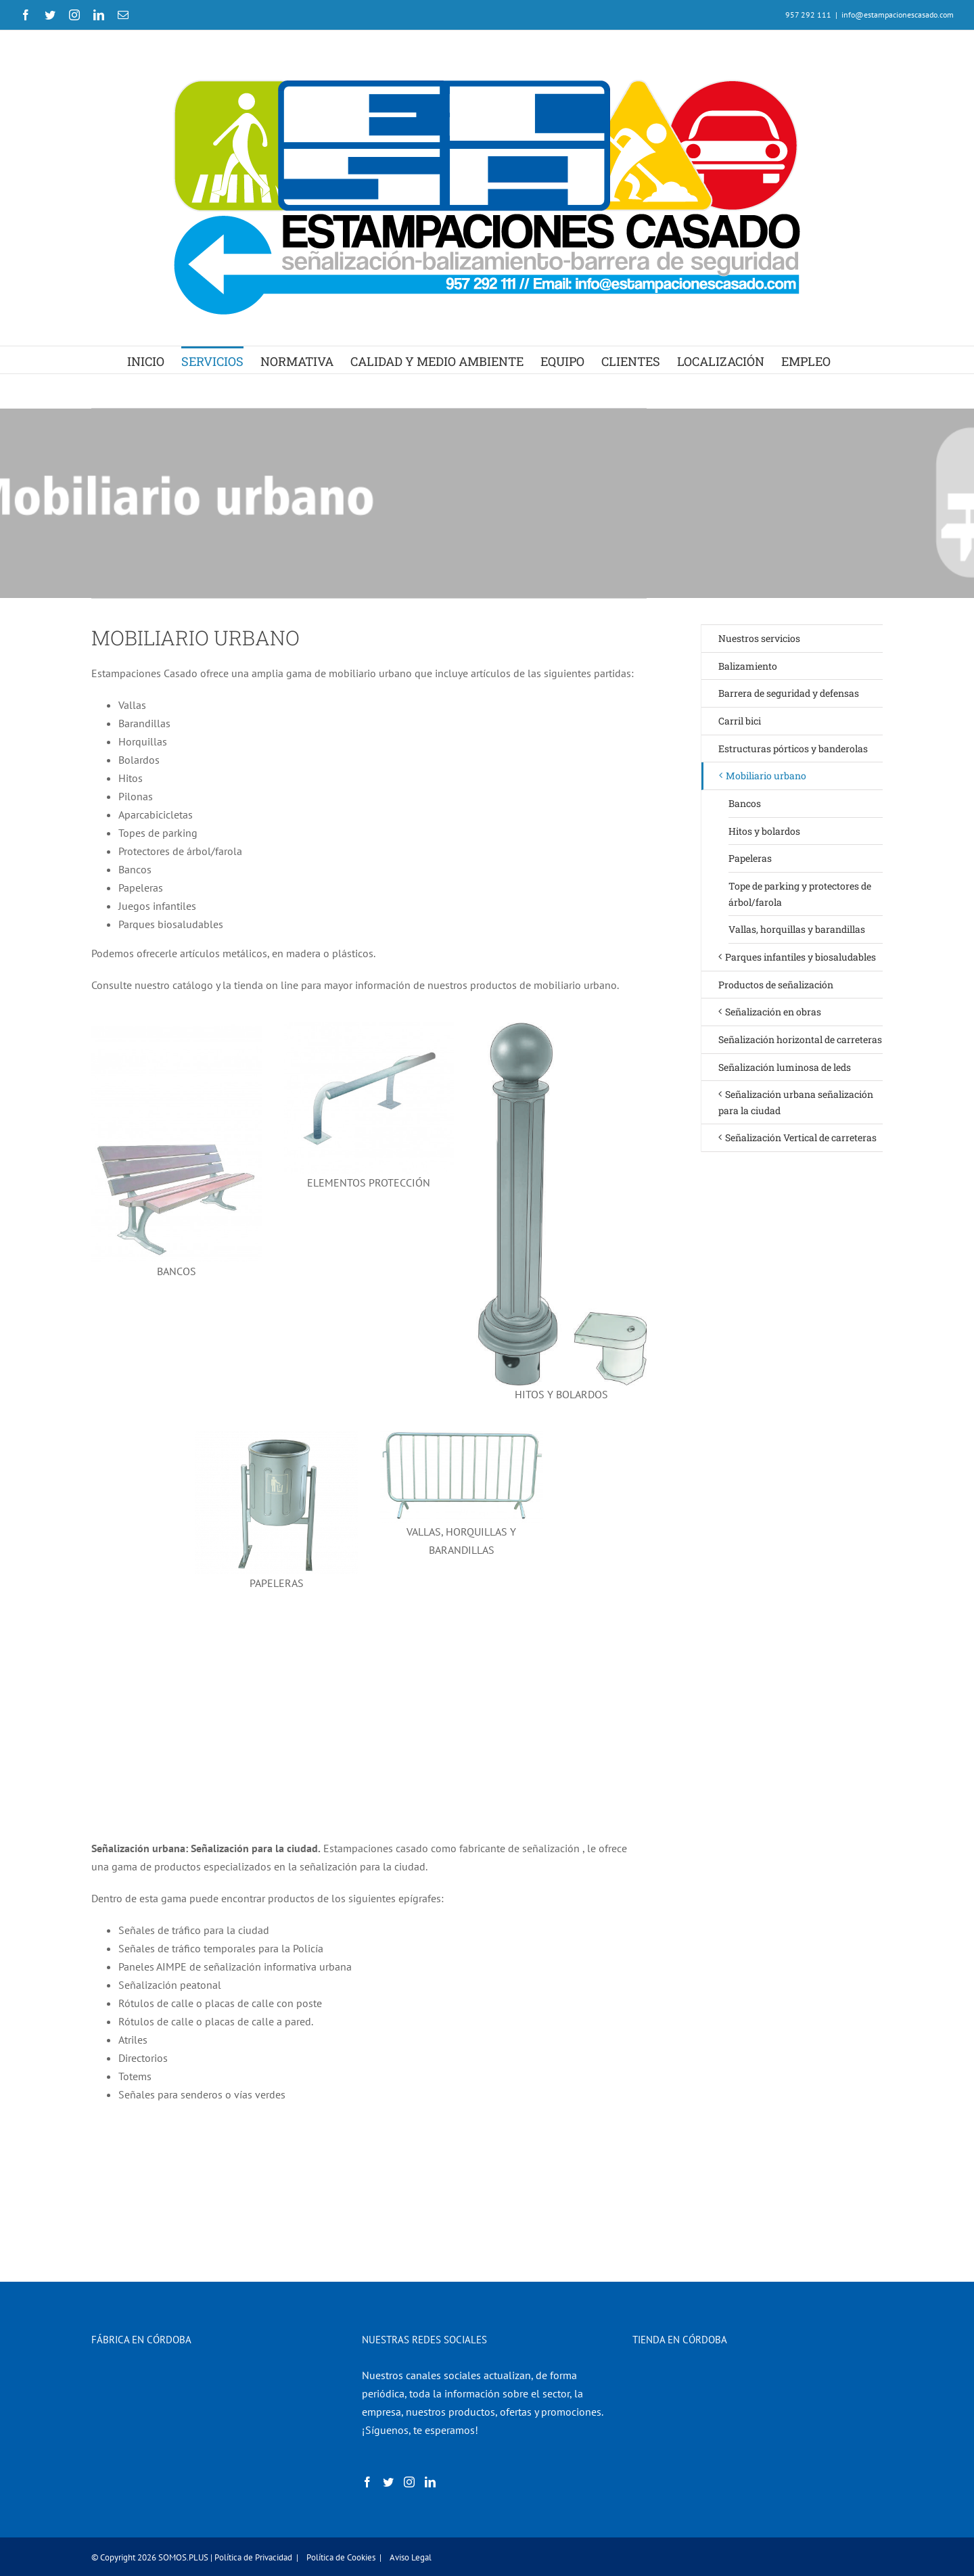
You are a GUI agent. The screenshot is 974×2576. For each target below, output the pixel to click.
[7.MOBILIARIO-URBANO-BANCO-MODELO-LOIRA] (176, 1027)
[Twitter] (388, 2482)
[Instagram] (409, 2482)
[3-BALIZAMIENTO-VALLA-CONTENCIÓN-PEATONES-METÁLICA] (461, 1436)
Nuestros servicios (759, 638)
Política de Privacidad (253, 2557)
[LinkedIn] (430, 2482)
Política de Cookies (340, 2557)
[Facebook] (367, 2482)
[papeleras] (276, 1436)
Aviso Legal (411, 2557)
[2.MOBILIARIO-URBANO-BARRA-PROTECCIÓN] (369, 1027)
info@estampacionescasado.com (897, 14)
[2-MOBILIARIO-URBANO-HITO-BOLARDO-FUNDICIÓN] (561, 1027)
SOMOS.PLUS (183, 2557)
